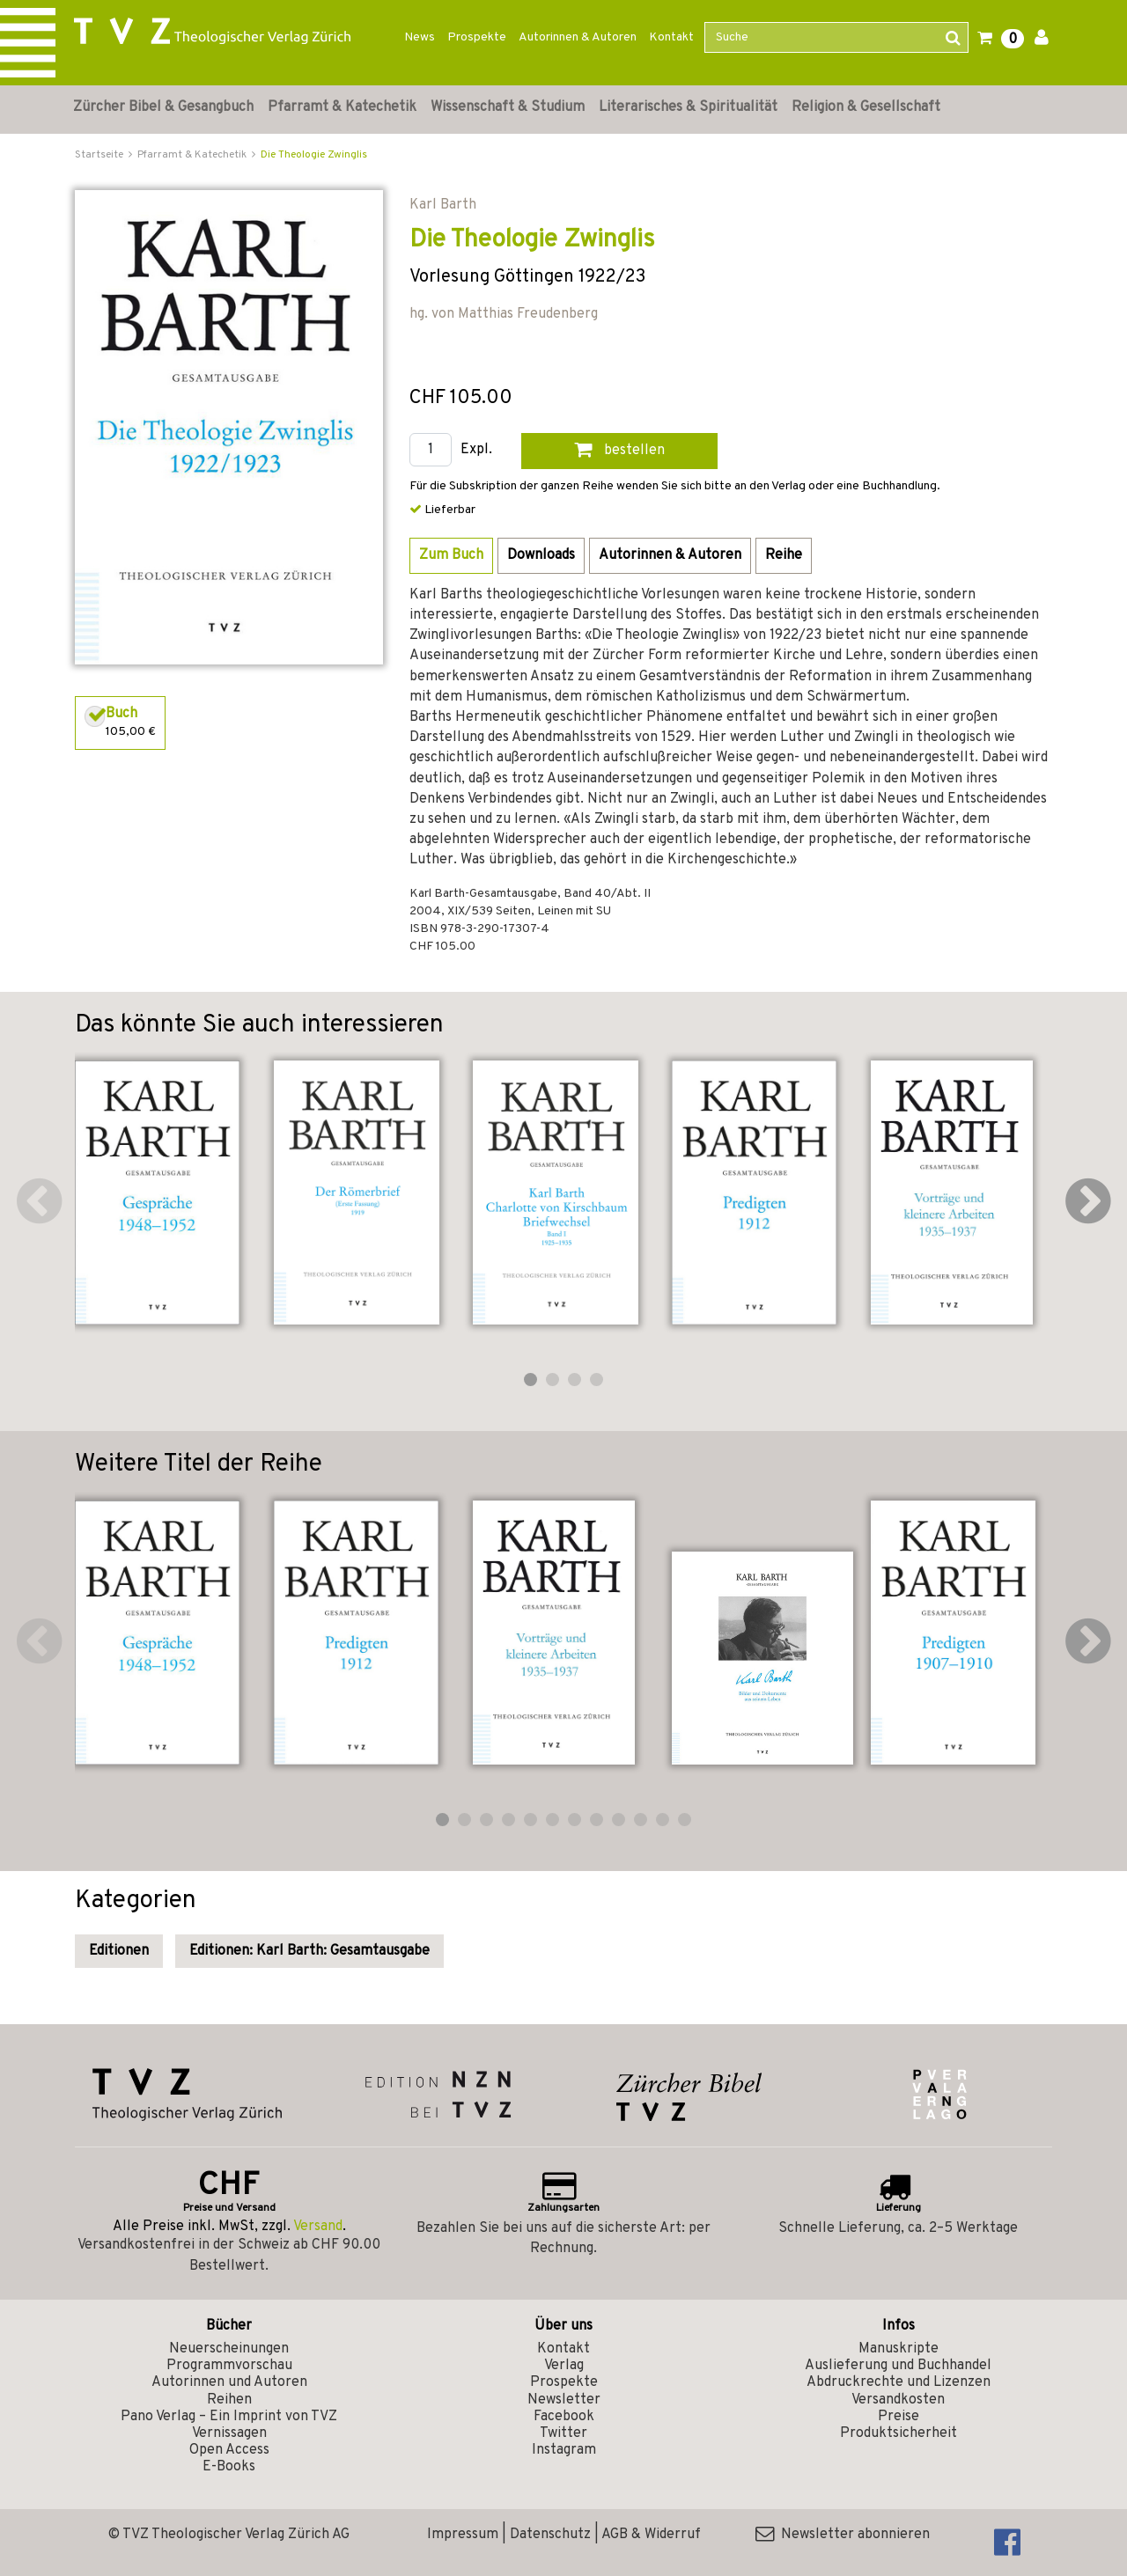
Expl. (476, 450)
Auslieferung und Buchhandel (898, 2365)
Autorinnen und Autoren (229, 2382)
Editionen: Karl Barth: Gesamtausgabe (309, 1951)
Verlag (564, 2365)
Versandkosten (898, 2400)
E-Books (229, 2467)
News (419, 37)
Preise (898, 2417)
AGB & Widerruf (651, 2534)
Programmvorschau (229, 2365)
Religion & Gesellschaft (866, 107)
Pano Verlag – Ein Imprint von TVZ (229, 2417)
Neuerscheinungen (229, 2349)
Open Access (229, 2450)
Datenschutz (550, 2534)
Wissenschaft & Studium (508, 107)
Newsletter (563, 2400)
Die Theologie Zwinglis (314, 155)
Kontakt (671, 37)
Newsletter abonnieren (842, 2534)
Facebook (564, 2417)
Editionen (119, 1951)
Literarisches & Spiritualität (688, 107)
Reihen (229, 2400)
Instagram (564, 2450)
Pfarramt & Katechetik (342, 107)
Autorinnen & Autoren (578, 37)
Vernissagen (229, 2433)
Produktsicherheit (898, 2433)
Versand (318, 2226)
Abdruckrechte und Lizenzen (899, 2382)
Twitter (563, 2433)
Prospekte (476, 37)
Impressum (462, 2534)
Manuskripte (898, 2349)
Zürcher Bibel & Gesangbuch (163, 107)
